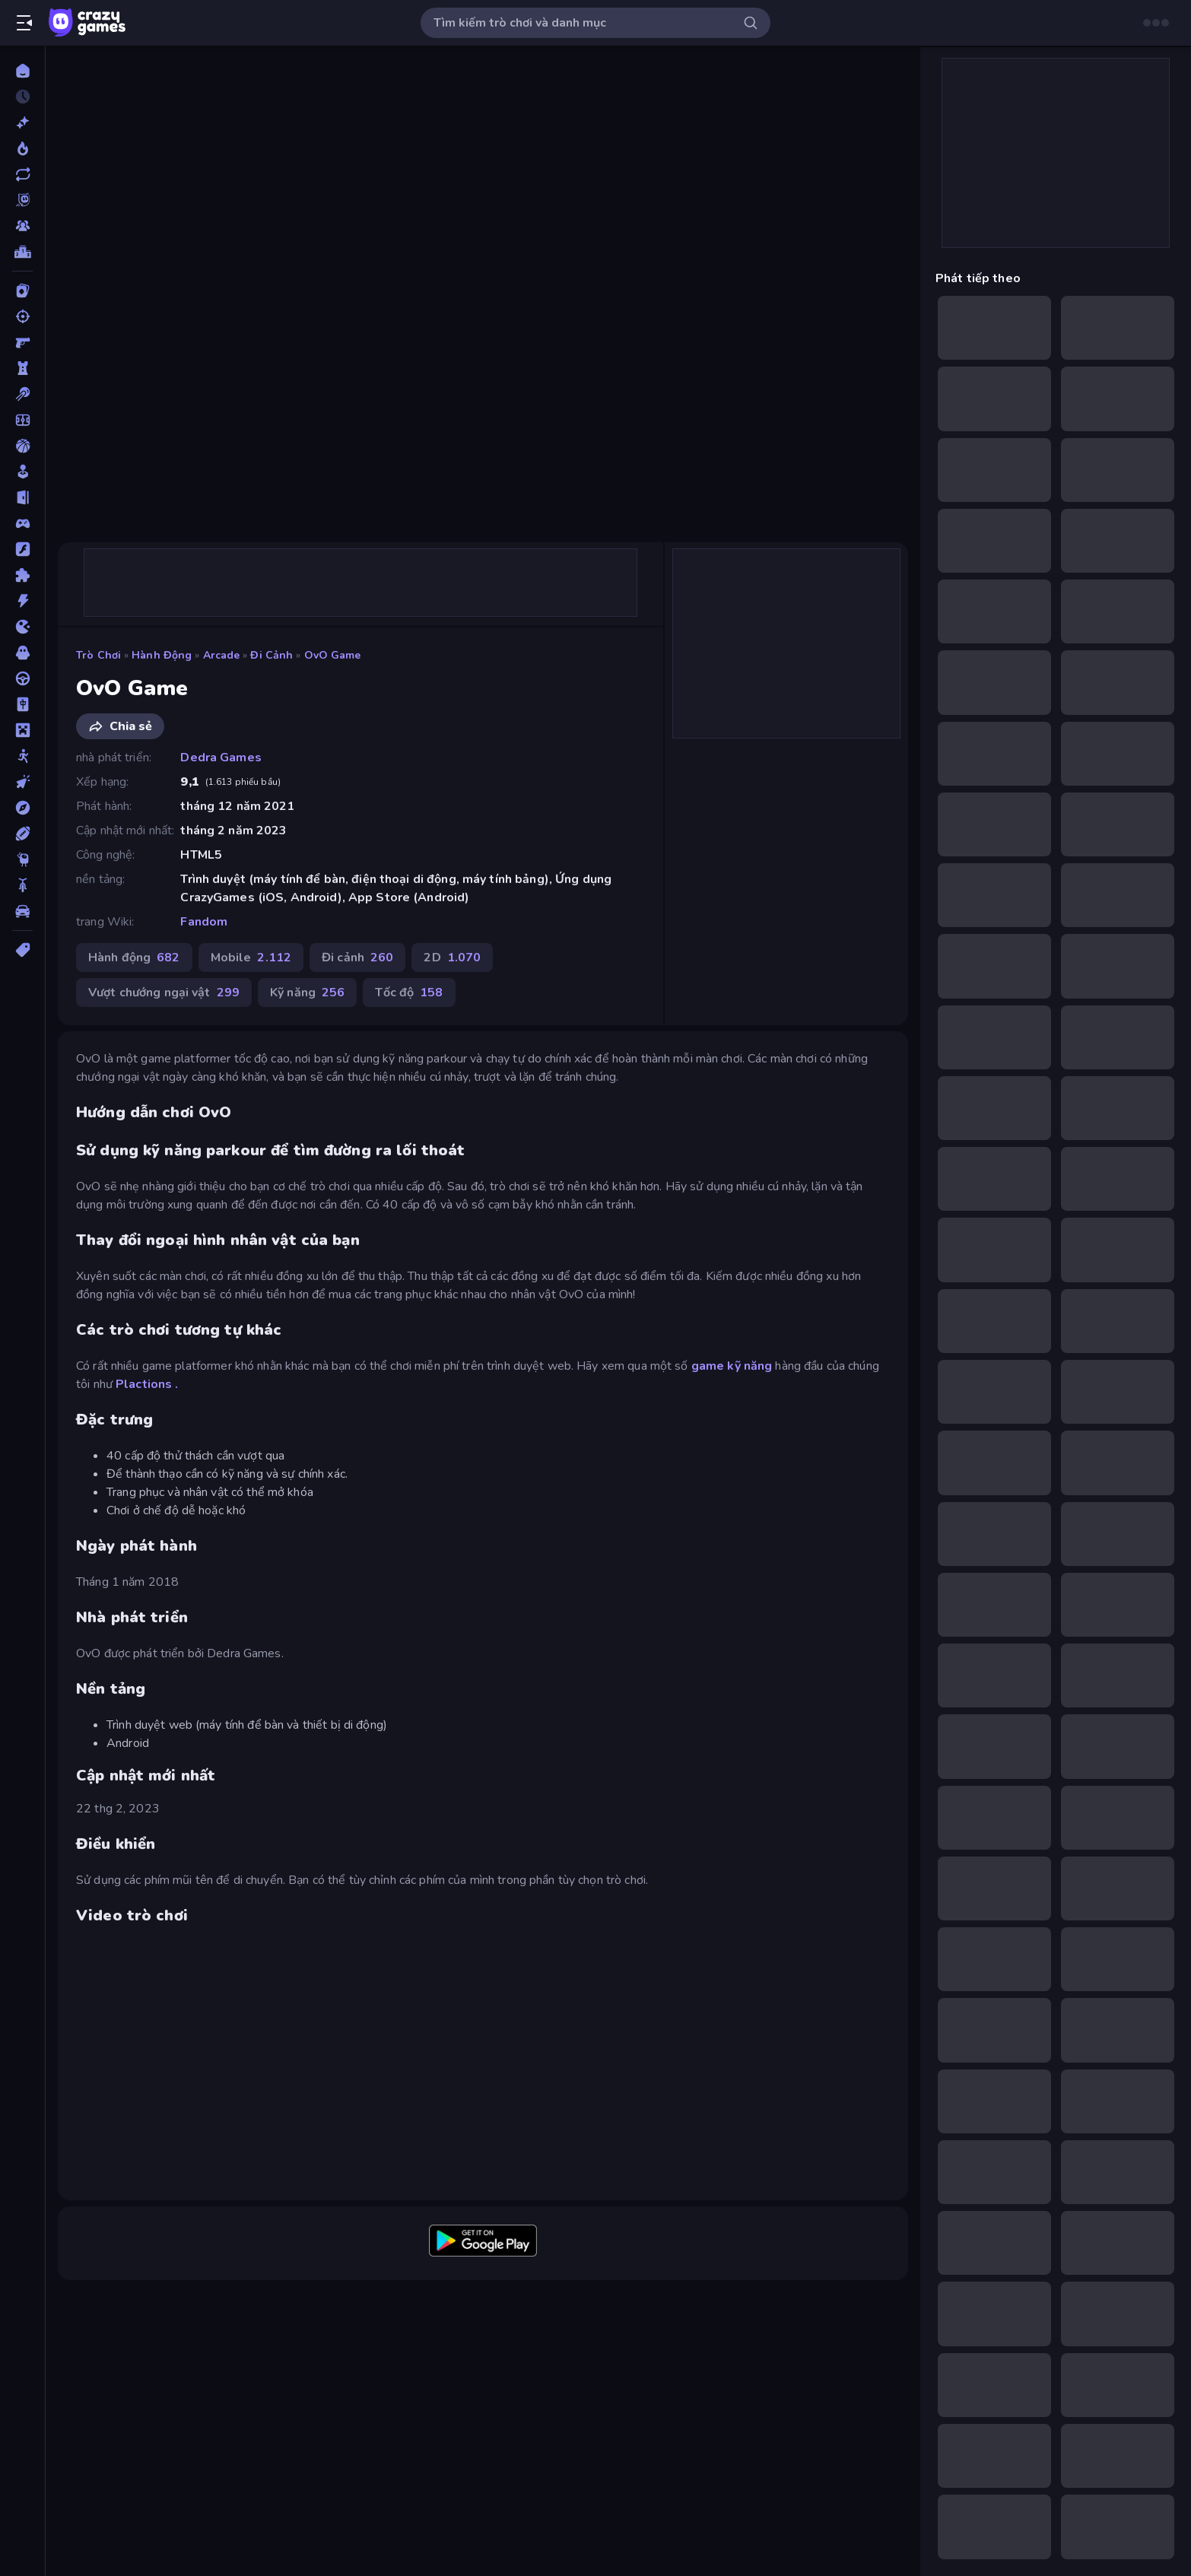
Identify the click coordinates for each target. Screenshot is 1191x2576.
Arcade (221, 655)
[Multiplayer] (22, 226)
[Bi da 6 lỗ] (22, 394)
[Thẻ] (22, 950)
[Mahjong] (22, 704)
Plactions (144, 1384)
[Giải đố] (22, 575)
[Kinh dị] (22, 652)
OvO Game (332, 655)
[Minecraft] (22, 730)
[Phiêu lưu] (22, 808)
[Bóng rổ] (22, 446)
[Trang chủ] (22, 71)
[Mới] (22, 122)
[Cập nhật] (22, 174)
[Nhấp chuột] (22, 782)
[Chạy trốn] (22, 497)
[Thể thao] (22, 833)
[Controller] (22, 523)
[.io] (22, 627)
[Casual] (22, 471)
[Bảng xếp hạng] (22, 252)
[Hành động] (22, 601)
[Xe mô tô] (22, 885)
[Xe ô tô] (22, 911)
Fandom (203, 921)
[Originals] (22, 200)
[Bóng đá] (22, 420)
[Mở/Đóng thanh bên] (24, 23)
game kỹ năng (732, 1366)
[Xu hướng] (22, 148)
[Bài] (22, 290)
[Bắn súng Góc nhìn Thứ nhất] (22, 342)
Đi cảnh (271, 655)
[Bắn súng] (22, 316)
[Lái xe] (22, 678)
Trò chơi (98, 655)
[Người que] (22, 756)
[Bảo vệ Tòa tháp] (22, 368)
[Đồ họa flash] (22, 549)
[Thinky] (22, 859)
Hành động (162, 655)
